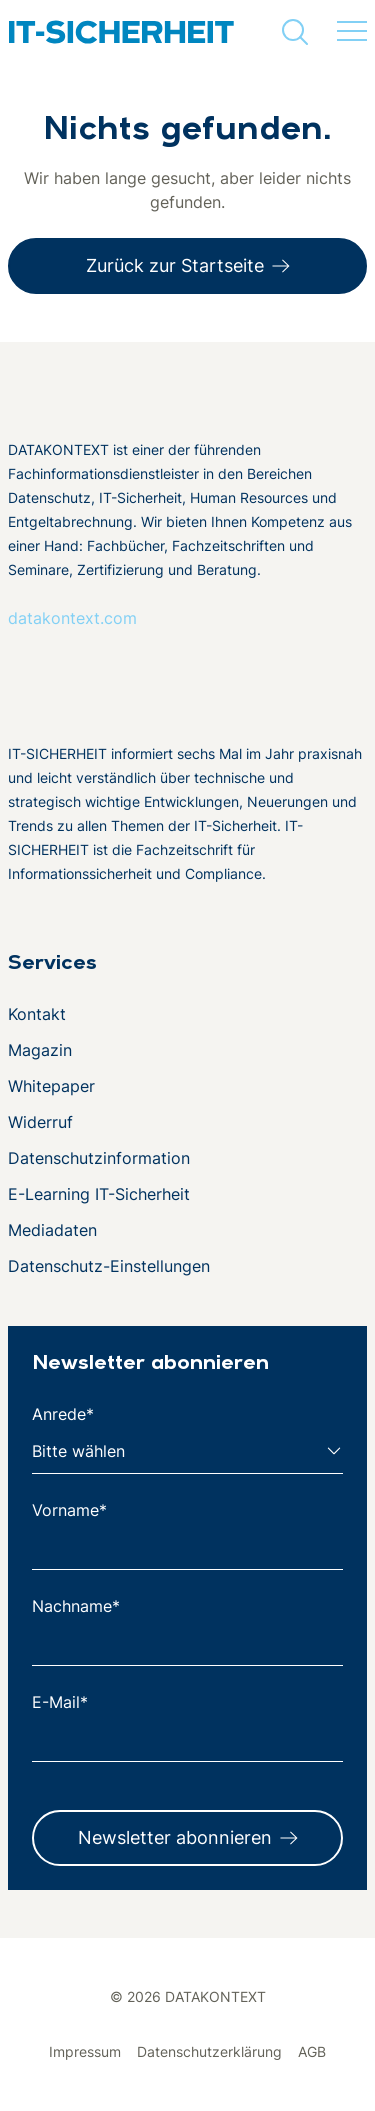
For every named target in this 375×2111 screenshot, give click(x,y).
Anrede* (63, 1414)
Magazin (40, 1050)
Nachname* (76, 1606)
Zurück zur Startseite (175, 265)
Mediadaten (52, 1230)
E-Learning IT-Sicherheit (99, 1194)
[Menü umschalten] (352, 32)
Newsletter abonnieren (175, 1837)
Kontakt (37, 1014)
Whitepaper (51, 1086)
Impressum (85, 2051)
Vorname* (69, 1510)
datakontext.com (72, 618)
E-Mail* (60, 1702)
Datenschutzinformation (99, 1158)
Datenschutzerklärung (209, 2051)
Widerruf (40, 1122)
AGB (312, 2051)
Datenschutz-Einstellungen (109, 1266)
